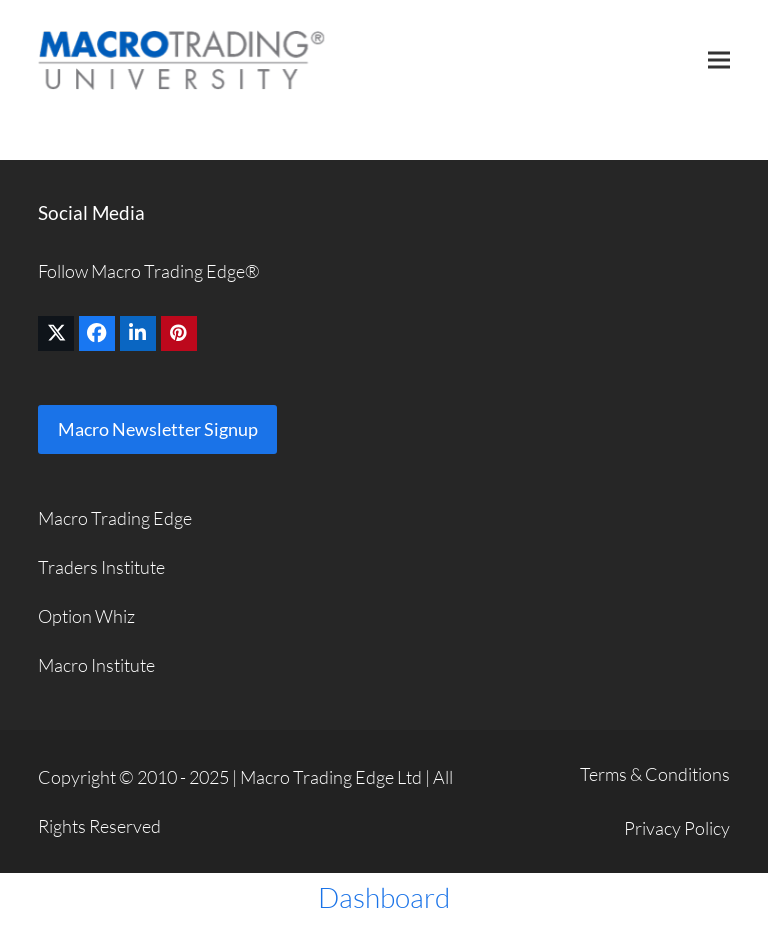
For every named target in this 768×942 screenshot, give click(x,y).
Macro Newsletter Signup (158, 429)
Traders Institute (101, 567)
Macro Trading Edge (115, 518)
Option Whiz (86, 616)
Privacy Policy (677, 828)
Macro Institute (96, 665)
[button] (719, 59)
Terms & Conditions (655, 774)
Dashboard (384, 897)
